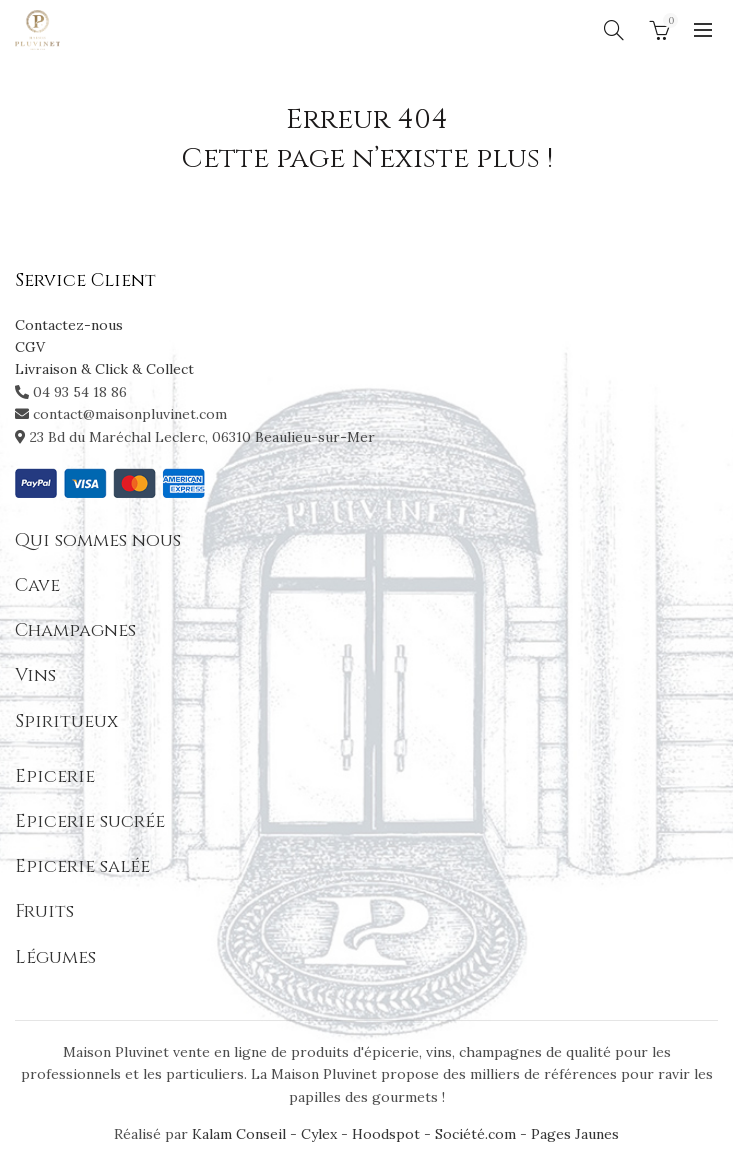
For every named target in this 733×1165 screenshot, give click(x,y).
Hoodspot (386, 1134)
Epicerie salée (82, 866)
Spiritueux (66, 721)
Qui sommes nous (98, 540)
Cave (37, 585)
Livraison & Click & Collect (104, 369)
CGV (30, 347)
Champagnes (75, 630)
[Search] (614, 30)
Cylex (319, 1134)
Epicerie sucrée (90, 821)
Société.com (475, 1134)
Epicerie (55, 776)
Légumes (55, 957)
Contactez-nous (69, 325)
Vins (35, 675)
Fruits (44, 911)
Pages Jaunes (575, 1134)
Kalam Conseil (241, 1134)
